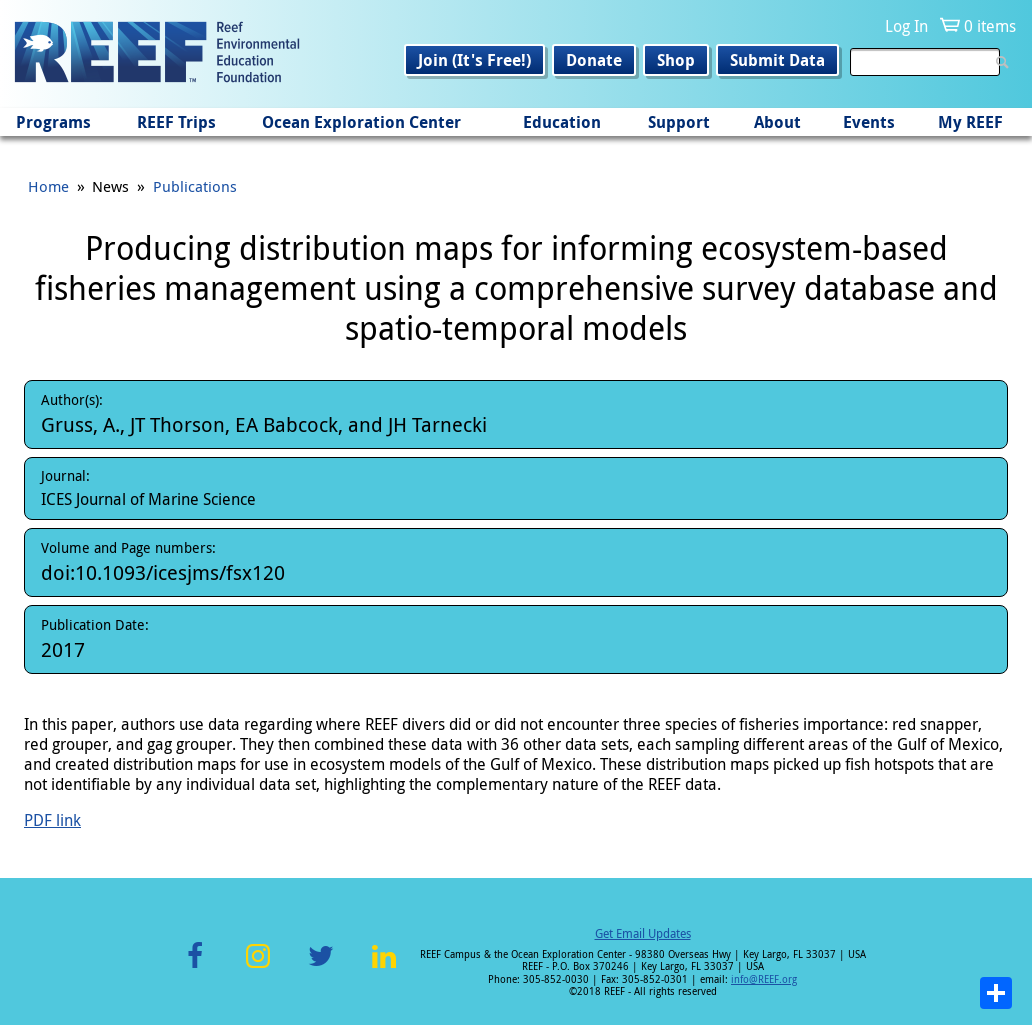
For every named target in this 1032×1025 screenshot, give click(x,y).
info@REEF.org (764, 979)
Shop (676, 60)
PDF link (52, 820)
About (777, 122)
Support (679, 122)
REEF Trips (176, 122)
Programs (53, 122)
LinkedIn (383, 967)
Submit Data (777, 60)
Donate (594, 60)
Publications (195, 186)
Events (869, 122)
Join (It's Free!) (474, 60)
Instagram (258, 967)
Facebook (195, 967)
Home (48, 186)
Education (562, 122)
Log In (906, 26)
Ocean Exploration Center (361, 122)
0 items (990, 26)
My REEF (970, 122)
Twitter (321, 967)
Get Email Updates (643, 933)
